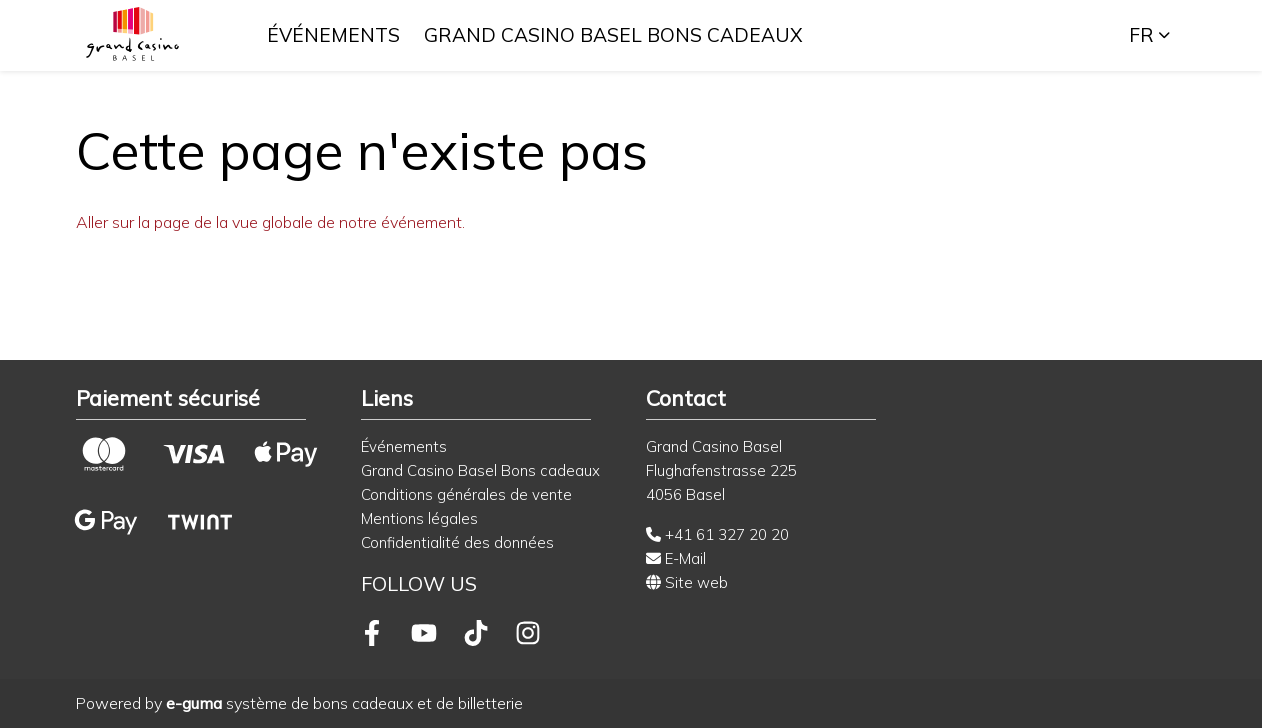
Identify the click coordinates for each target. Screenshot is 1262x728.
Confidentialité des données (457, 542)
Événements (334, 35)
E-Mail (676, 558)
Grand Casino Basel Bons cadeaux (614, 35)
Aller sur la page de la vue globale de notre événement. (270, 222)
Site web (687, 582)
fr (1141, 35)
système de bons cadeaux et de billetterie (344, 703)
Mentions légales (419, 518)
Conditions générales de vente (466, 494)
